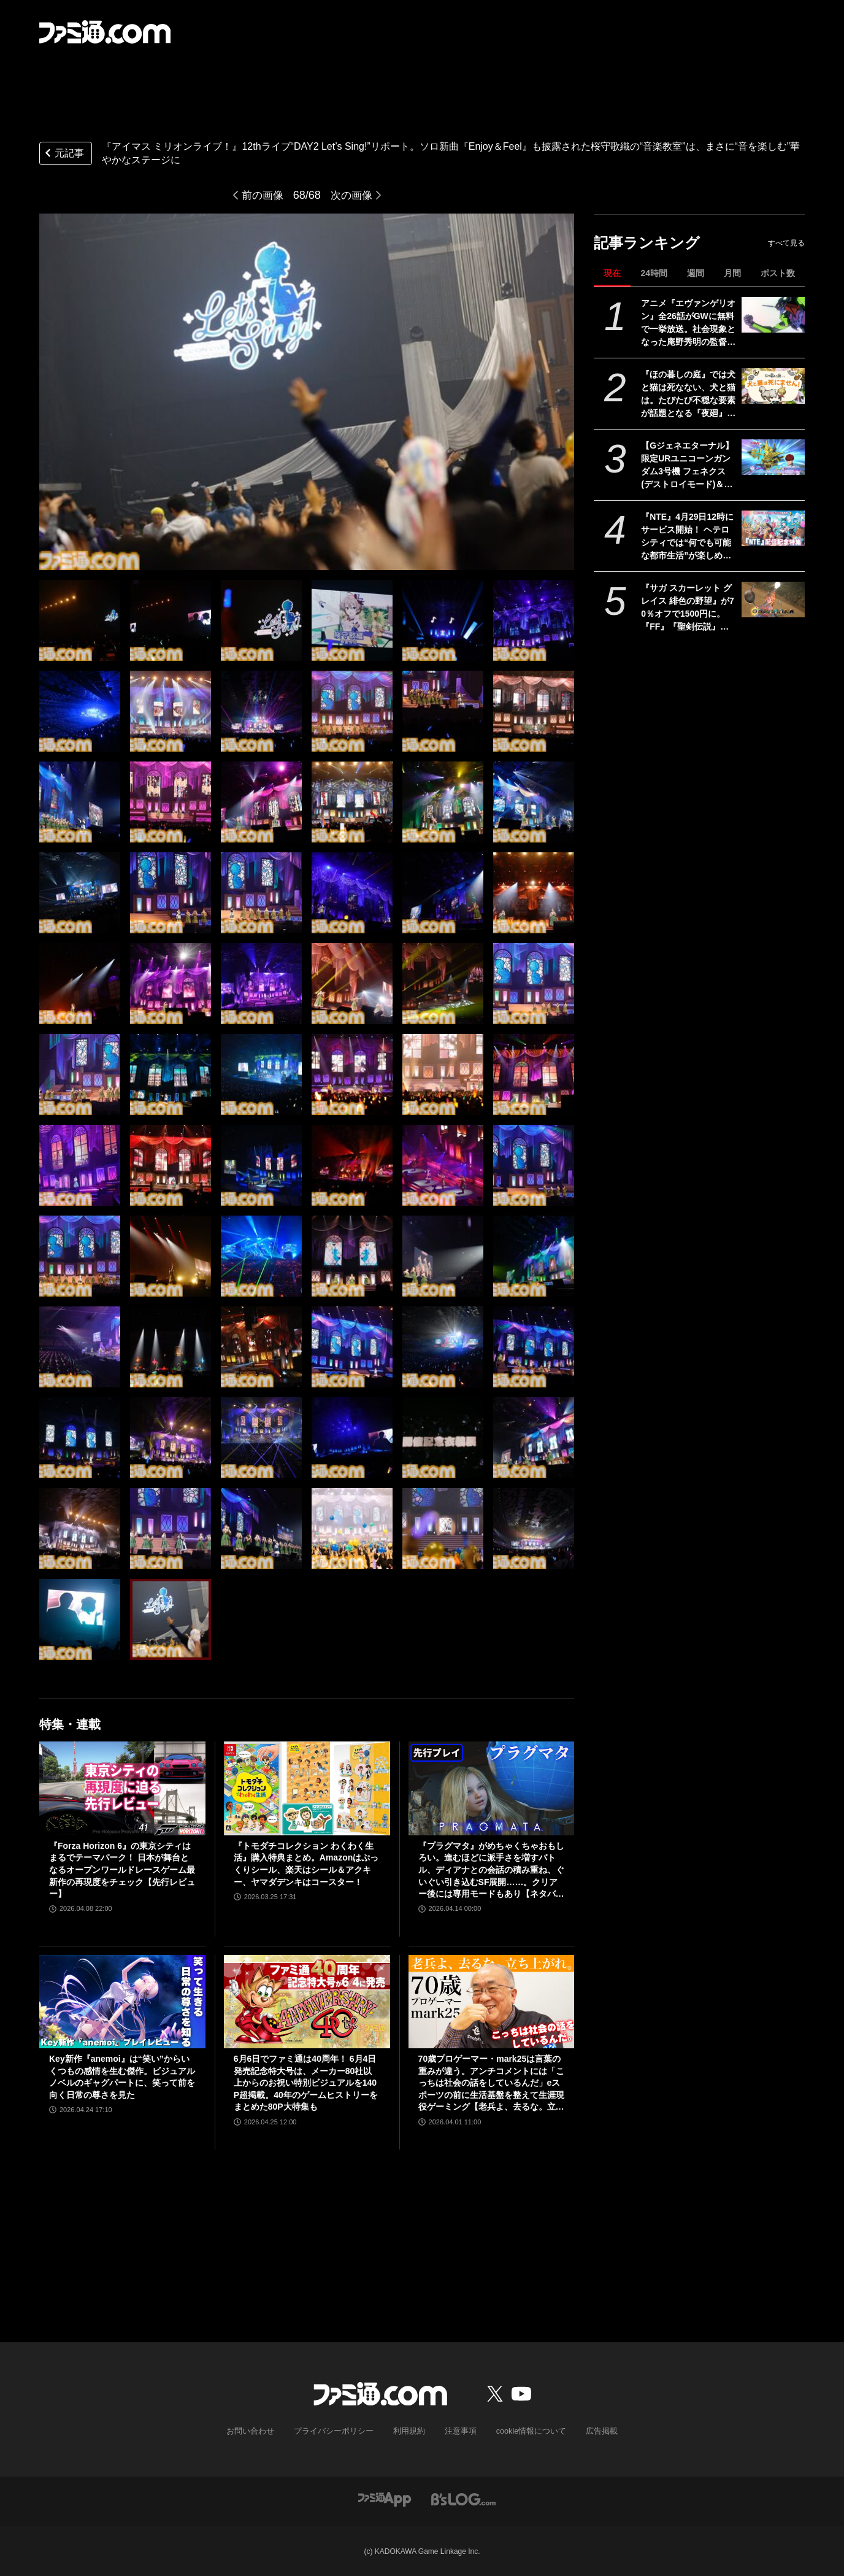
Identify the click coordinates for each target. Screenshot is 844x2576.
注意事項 (458, 2431)
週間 (695, 273)
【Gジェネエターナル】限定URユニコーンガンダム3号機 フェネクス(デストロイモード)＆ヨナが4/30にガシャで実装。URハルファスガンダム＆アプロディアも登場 (688, 466)
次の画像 (353, 195)
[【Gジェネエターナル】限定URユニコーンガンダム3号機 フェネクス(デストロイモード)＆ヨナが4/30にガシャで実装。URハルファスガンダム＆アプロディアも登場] (773, 457)
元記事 (63, 154)
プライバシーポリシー (338, 2431)
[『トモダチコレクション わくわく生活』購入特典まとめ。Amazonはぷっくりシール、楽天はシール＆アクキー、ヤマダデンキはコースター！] (307, 1788)
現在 (612, 273)
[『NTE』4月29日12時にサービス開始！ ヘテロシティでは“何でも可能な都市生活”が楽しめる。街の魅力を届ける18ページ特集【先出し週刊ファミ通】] (773, 528)
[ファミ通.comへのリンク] (105, 32)
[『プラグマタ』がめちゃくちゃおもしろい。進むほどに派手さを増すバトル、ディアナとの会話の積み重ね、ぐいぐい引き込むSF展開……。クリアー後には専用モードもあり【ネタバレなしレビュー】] (492, 1788)
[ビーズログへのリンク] (463, 2498)
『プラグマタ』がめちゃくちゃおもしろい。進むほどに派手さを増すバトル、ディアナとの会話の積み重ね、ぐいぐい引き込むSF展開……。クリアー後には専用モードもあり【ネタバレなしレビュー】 (491, 1870)
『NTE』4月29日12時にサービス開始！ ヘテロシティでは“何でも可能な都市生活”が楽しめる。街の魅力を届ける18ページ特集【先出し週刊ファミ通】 (689, 537)
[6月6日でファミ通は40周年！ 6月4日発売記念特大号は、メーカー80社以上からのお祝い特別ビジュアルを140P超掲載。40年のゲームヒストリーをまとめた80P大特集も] (307, 2001)
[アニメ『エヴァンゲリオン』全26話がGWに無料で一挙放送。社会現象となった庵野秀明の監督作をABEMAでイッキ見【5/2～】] (773, 315)
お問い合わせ (259, 2431)
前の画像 (261, 195)
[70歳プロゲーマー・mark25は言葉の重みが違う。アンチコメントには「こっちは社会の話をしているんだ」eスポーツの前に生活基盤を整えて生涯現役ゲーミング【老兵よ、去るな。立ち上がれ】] (492, 2001)
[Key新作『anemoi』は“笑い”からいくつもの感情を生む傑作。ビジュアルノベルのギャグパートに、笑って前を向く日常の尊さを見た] (122, 2001)
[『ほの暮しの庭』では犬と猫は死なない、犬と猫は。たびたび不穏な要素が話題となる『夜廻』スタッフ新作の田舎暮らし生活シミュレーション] (773, 386)
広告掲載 (592, 2431)
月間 (732, 273)
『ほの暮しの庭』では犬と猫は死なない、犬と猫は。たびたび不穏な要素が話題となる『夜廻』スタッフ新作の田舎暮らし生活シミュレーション (688, 394)
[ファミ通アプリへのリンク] (384, 2498)
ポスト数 (778, 273)
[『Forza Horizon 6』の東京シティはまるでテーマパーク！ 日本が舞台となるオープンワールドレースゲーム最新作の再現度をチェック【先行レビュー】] (122, 1788)
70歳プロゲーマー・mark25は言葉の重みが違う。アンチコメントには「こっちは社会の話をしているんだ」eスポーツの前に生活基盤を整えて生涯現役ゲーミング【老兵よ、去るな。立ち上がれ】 (491, 2083)
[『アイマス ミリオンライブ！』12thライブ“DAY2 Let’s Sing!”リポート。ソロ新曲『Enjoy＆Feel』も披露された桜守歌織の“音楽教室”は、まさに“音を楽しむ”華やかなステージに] (79, 620)
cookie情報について (525, 2431)
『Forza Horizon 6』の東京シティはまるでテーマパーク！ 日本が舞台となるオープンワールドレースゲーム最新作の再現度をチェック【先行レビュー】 (122, 1870)
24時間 (653, 273)
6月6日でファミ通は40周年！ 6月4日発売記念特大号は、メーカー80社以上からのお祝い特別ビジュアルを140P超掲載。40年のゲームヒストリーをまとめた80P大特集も (306, 2082)
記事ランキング (647, 242)
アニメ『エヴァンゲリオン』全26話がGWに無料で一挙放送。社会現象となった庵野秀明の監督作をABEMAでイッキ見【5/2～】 (688, 323)
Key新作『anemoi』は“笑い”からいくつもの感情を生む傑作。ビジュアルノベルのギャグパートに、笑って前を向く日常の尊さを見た (122, 2077)
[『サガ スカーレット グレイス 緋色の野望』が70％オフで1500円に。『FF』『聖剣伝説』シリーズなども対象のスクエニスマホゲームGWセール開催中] (773, 599)
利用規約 (409, 2431)
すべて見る (786, 243)
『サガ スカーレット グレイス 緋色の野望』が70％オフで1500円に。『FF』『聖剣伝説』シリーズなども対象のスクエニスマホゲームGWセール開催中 (688, 608)
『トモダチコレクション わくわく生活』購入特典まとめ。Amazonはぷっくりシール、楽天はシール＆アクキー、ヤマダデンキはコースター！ (306, 1864)
